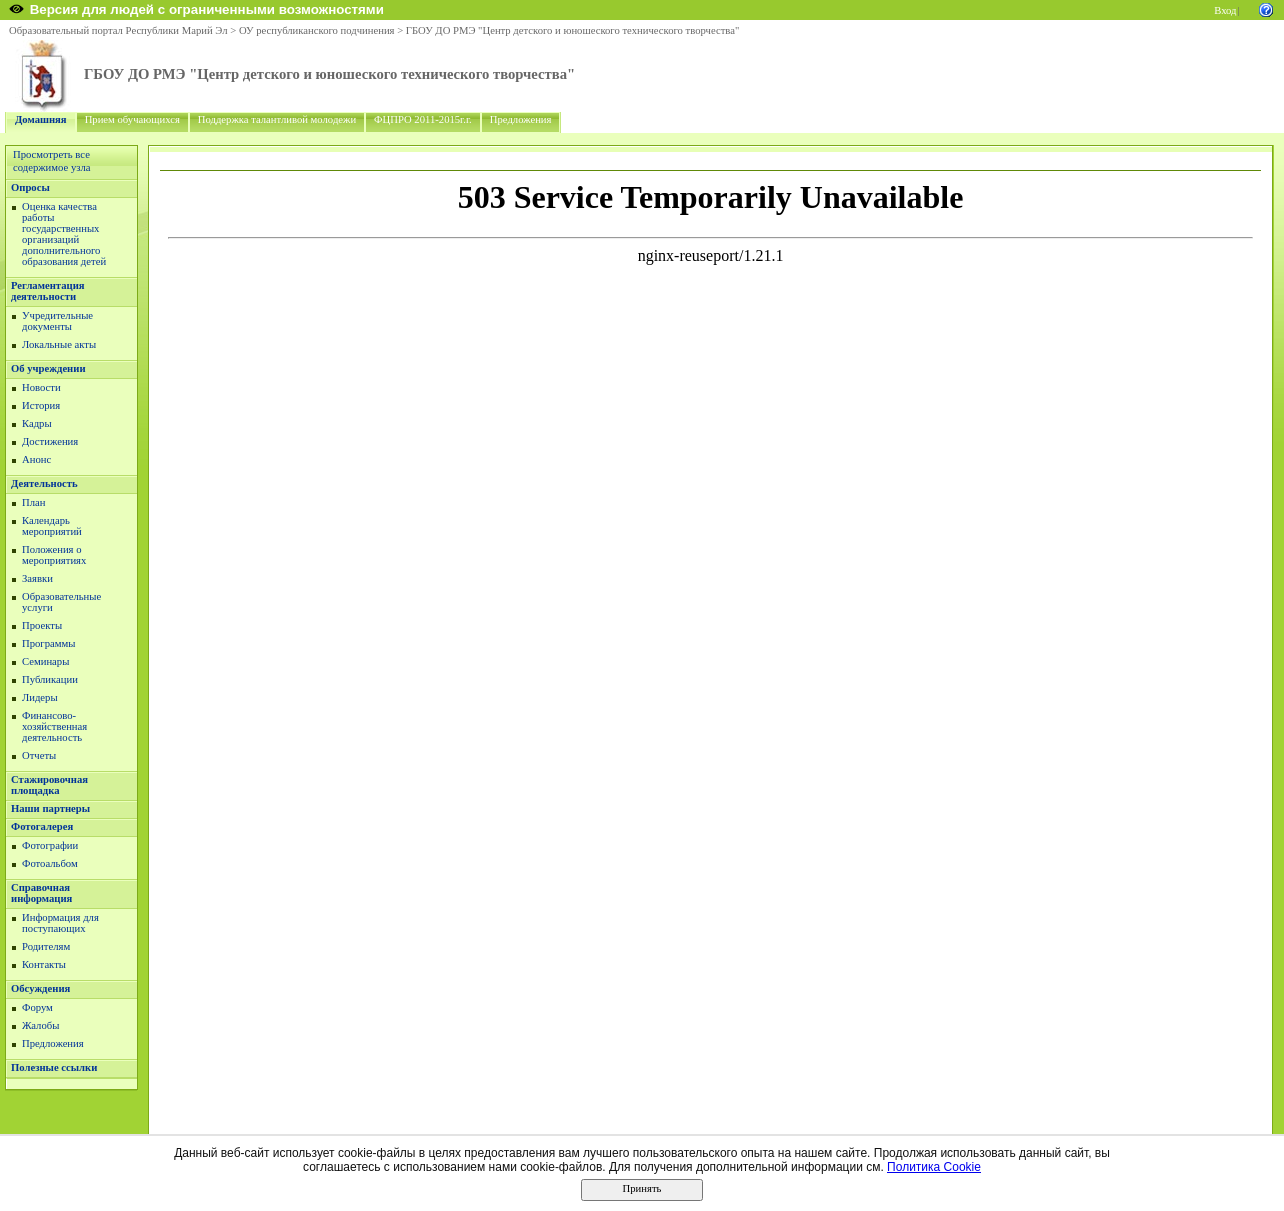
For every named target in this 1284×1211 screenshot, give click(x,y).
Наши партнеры (50, 808)
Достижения (50, 441)
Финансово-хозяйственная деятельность (54, 726)
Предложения (521, 119)
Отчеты (39, 755)
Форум (37, 1007)
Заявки (37, 578)
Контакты (44, 964)
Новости (41, 387)
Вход (1225, 10)
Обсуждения (40, 988)
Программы (48, 643)
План (33, 502)
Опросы (30, 187)
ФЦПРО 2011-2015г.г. (423, 119)
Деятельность (44, 483)
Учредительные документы (57, 321)
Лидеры (40, 697)
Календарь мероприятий (52, 526)
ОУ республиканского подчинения (317, 30)
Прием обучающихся (132, 119)
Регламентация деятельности (48, 291)
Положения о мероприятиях (54, 555)
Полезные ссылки (54, 1067)
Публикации (50, 679)
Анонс (36, 459)
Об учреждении (48, 368)
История (41, 405)
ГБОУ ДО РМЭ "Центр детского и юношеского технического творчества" (572, 30)
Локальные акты (59, 344)
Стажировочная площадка (49, 785)
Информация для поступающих (60, 923)
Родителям (46, 946)
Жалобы (40, 1025)
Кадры (37, 423)
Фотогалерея (42, 826)
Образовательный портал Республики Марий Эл (118, 30)
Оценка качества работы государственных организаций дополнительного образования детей (64, 234)
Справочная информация (41, 893)
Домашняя (41, 119)
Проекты (42, 625)
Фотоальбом (50, 863)
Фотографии (50, 845)
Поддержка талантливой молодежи (277, 119)
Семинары (45, 661)
